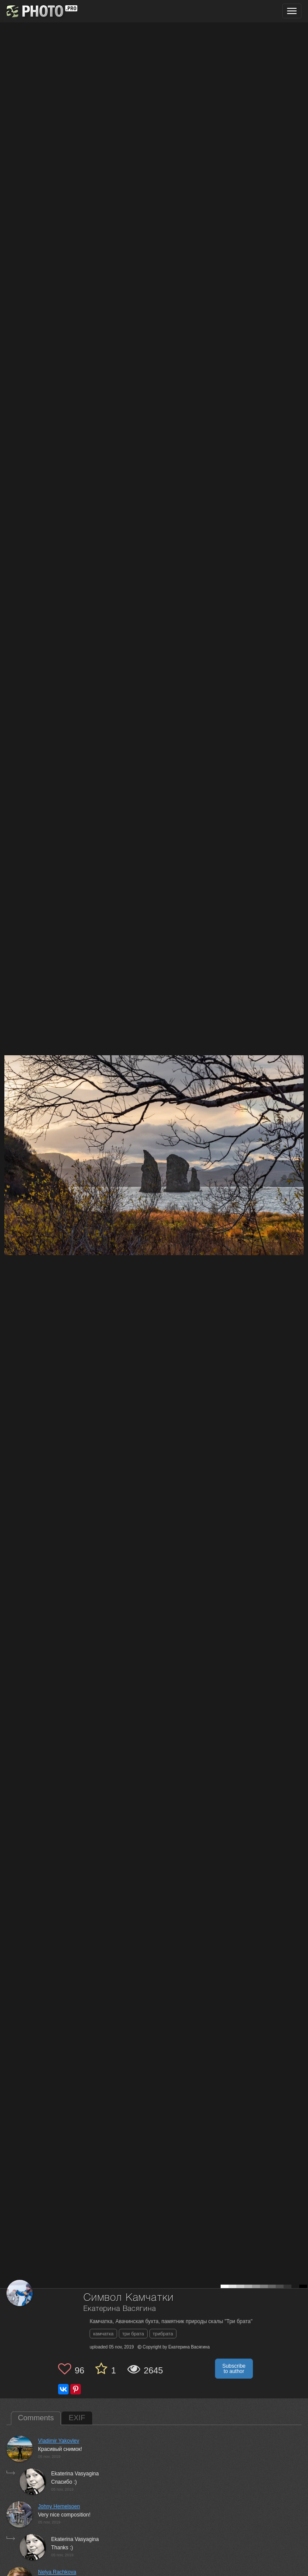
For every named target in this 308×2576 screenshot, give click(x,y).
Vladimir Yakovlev (58, 2441)
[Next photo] (299, 1120)
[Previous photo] (8, 1120)
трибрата (163, 2333)
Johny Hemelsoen (59, 2506)
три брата (133, 2333)
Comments (36, 2418)
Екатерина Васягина (119, 2309)
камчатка (103, 2333)
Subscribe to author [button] (234, 2368)
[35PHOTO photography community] (40, 11)
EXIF (77, 2418)
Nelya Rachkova (57, 2572)
